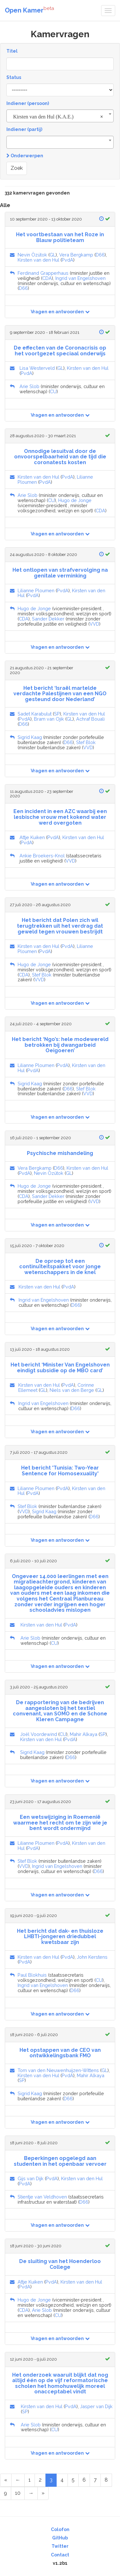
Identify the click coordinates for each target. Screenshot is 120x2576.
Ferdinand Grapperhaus (43, 273)
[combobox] (60, 115)
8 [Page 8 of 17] (106, 2480)
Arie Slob (29, 386)
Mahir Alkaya (83, 1734)
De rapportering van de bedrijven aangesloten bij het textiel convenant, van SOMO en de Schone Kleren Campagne (60, 1710)
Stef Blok (86, 742)
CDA (47, 278)
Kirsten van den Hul (38, 260)
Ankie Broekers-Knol (42, 855)
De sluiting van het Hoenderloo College (60, 2264)
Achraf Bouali (90, 719)
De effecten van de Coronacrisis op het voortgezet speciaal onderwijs (60, 351)
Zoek (17, 168)
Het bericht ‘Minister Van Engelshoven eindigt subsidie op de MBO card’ (60, 1368)
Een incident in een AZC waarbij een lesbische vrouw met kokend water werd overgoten (60, 817)
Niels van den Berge (72, 1390)
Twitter (60, 2546)
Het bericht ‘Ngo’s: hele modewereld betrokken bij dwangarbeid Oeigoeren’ (60, 1045)
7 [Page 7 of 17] (95, 2480)
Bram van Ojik (49, 719)
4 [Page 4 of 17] (62, 2480)
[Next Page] (31, 2493)
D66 (100, 254)
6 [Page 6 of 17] (84, 2480)
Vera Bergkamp (76, 254)
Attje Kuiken (32, 837)
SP (57, 713)
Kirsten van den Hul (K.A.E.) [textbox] (58, 116)
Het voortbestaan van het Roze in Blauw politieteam (60, 237)
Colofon (60, 2529)
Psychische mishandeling (60, 1153)
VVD (94, 624)
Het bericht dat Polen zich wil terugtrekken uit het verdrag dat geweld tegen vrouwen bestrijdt (60, 925)
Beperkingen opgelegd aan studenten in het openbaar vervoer (60, 2161)
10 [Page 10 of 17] (17, 2493)
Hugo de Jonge (75, 500)
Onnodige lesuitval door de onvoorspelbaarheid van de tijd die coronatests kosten (60, 456)
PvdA (67, 260)
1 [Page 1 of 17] (29, 2480)
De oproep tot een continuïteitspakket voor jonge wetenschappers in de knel (60, 1266)
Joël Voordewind (38, 1734)
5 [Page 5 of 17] (73, 2480)
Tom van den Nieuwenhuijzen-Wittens (58, 2070)
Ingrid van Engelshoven (80, 278)
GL (53, 254)
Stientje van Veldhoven (42, 2196)
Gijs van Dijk (31, 2178)
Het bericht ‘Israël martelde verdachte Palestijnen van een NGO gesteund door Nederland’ (60, 693)
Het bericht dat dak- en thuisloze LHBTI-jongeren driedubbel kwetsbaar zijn (60, 1936)
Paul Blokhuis (32, 1975)
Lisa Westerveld (37, 368)
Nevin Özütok (32, 254)
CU (53, 391)
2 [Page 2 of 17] (40, 2480)
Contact (60, 2554)
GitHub (60, 2537)
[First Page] (6, 2480)
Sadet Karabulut (35, 713)
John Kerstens (92, 1957)
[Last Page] (43, 2493)
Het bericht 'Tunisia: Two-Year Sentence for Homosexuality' (60, 1471)
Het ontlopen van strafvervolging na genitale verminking (60, 573)
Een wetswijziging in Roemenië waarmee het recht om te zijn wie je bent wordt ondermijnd (60, 1822)
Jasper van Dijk (96, 2406)
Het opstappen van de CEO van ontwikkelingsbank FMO (60, 2053)
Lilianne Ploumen (36, 590)
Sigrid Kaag (30, 737)
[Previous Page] (18, 2480)
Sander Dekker (48, 618)
